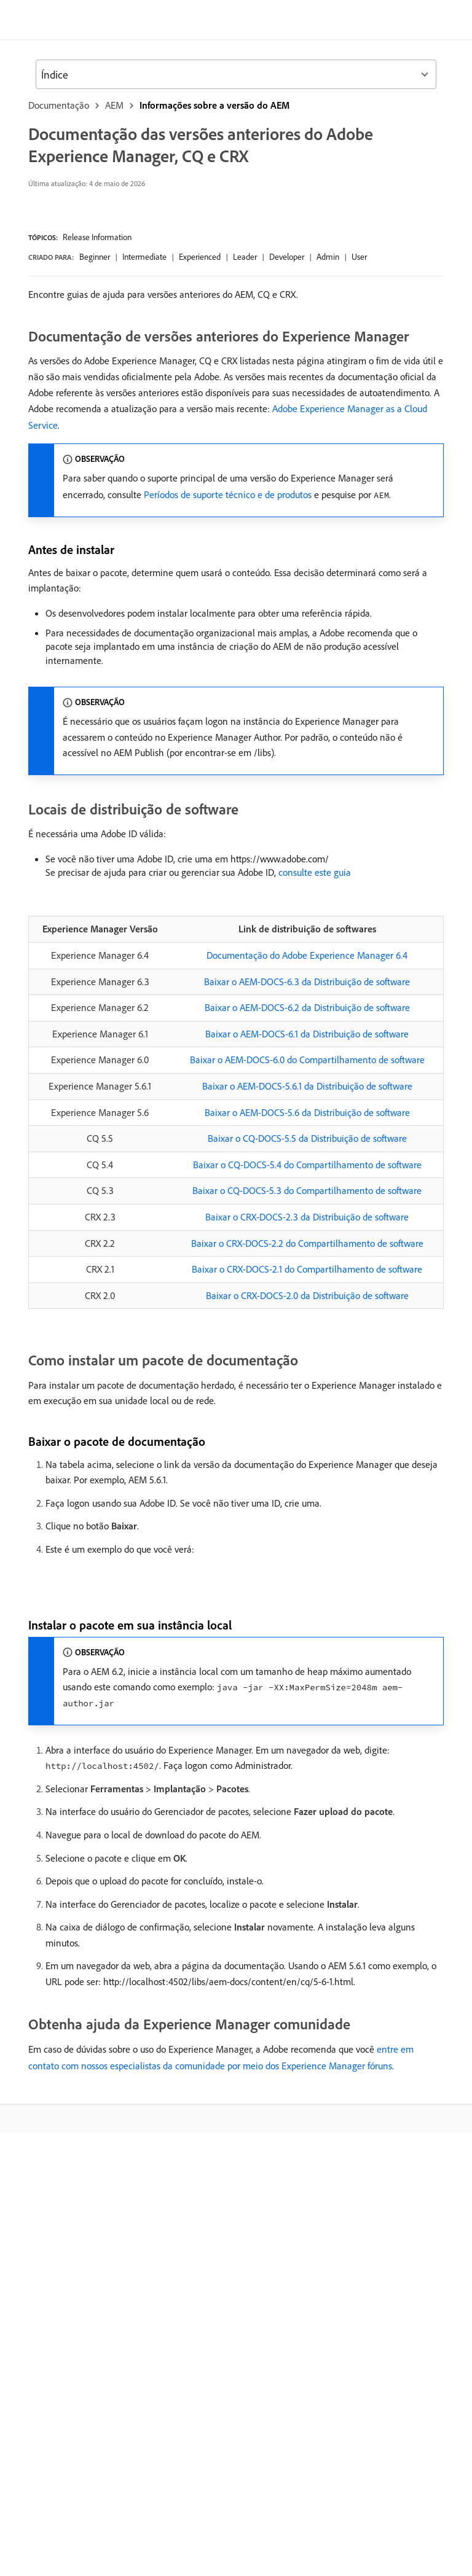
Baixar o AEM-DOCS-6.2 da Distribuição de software (307, 1007)
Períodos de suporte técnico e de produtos (228, 494)
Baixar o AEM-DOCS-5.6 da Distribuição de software (307, 1112)
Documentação (58, 105)
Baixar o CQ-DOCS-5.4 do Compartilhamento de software (307, 1164)
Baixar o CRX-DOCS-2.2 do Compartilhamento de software (307, 1243)
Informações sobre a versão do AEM (214, 105)
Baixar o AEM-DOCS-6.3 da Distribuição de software (307, 981)
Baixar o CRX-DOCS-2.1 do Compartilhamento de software (307, 1269)
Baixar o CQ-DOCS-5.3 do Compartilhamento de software (307, 1190)
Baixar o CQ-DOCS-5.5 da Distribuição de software (307, 1138)
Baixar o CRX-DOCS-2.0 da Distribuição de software (307, 1295)
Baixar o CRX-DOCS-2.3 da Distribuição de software (307, 1217)
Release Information (97, 237)
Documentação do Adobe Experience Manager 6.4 (306, 955)
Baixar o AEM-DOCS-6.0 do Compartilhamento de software (307, 1059)
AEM (114, 105)
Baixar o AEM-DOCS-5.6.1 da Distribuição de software (307, 1086)
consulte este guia (314, 872)
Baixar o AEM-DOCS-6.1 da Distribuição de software (307, 1034)
